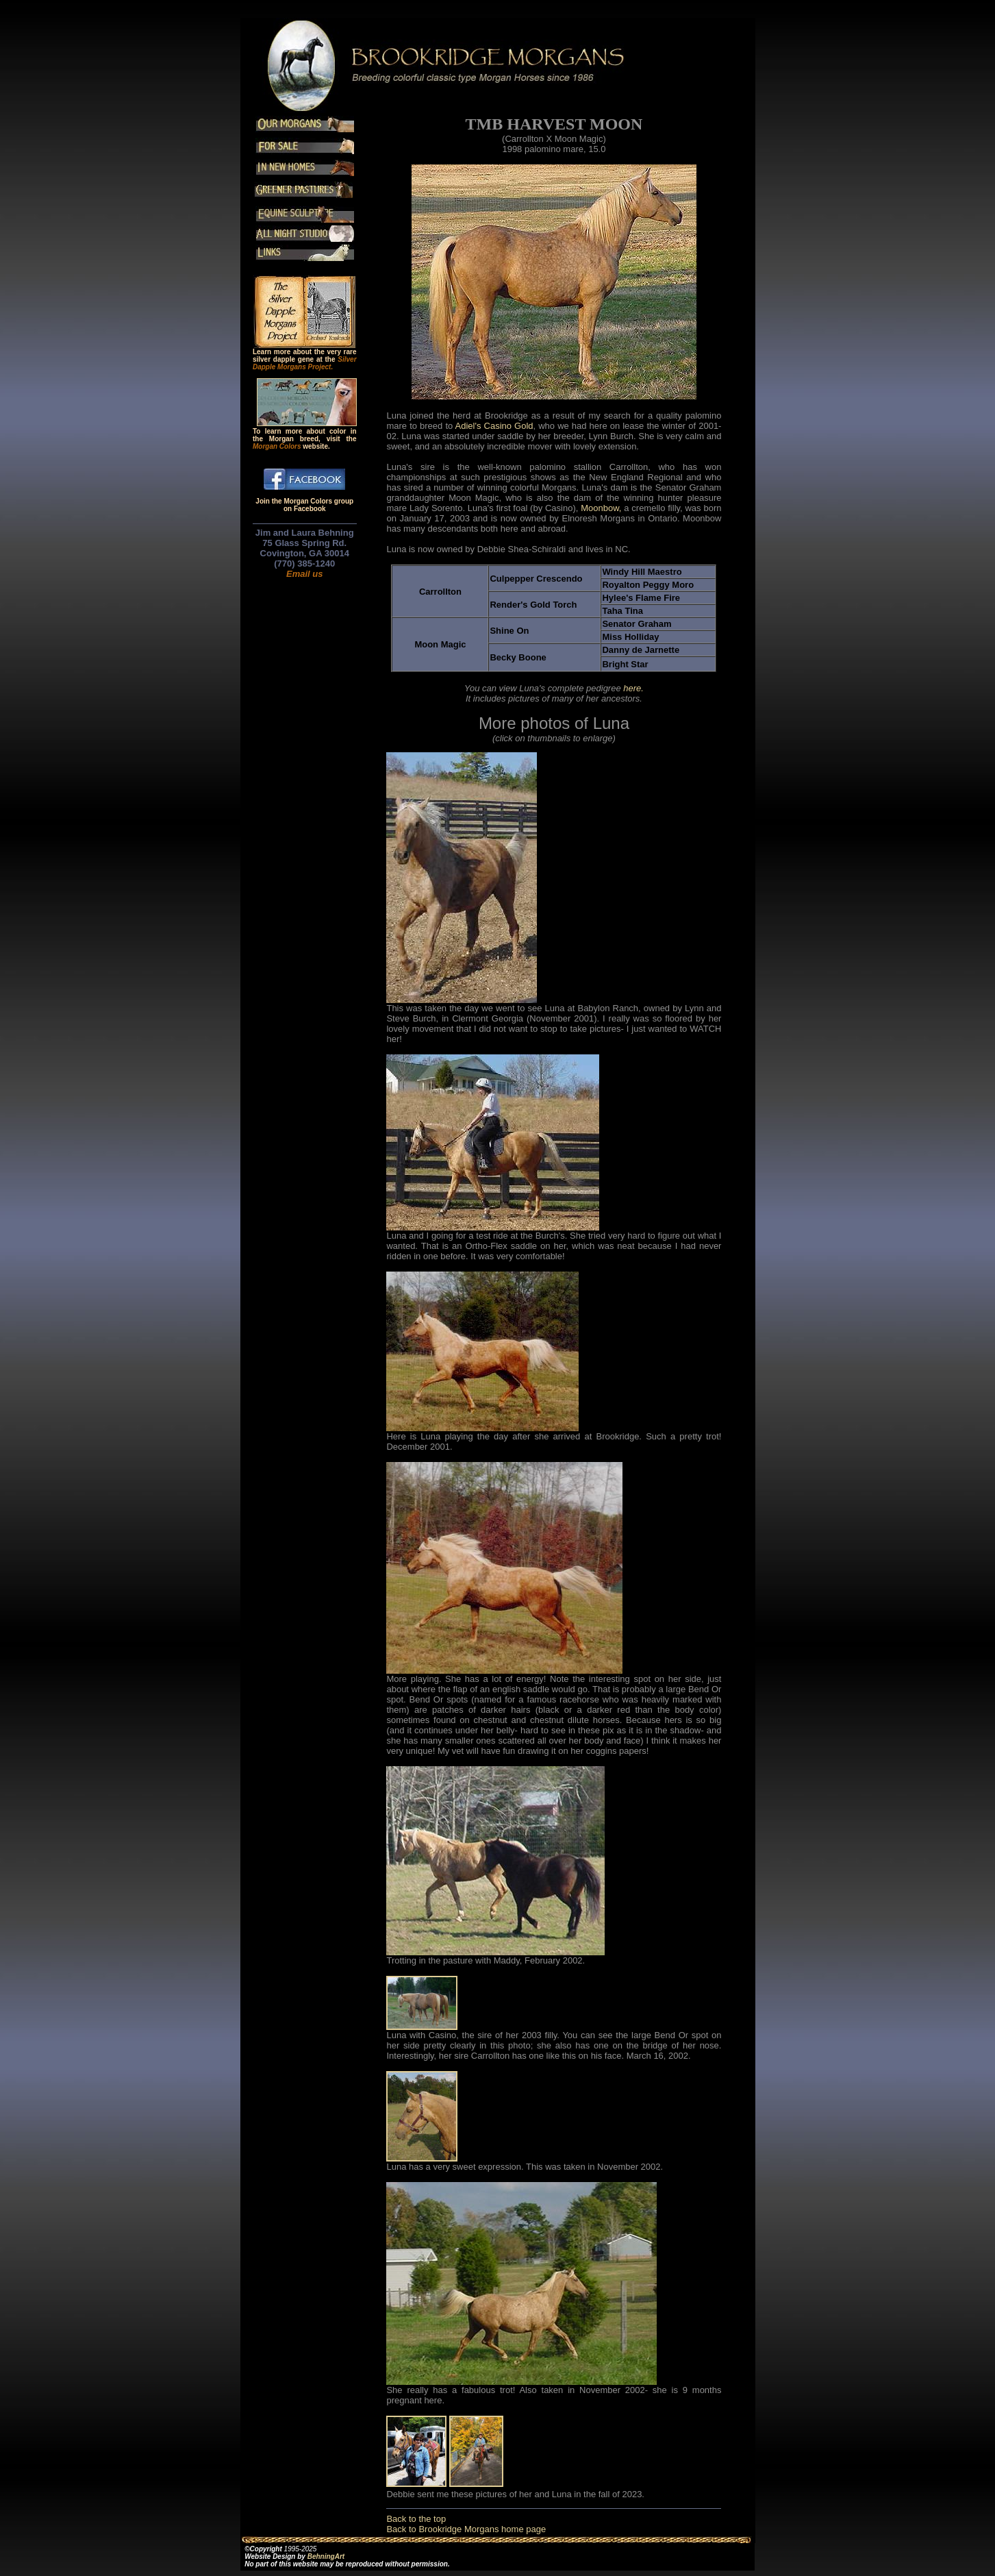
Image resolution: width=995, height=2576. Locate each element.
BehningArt (325, 2556)
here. (633, 688)
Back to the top (416, 2519)
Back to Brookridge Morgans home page (466, 2529)
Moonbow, (602, 508)
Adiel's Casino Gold (494, 426)
